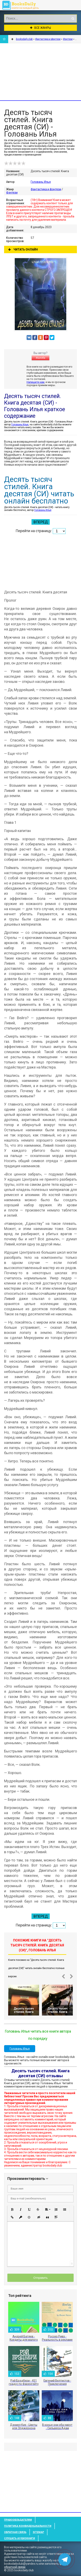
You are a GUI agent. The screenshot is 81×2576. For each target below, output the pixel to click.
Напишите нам (35, 382)
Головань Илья (41, 181)
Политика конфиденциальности (27, 2526)
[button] (12, 2209)
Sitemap (38, 2532)
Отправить (40, 2277)
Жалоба (40, 357)
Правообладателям (18, 2519)
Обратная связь (15, 2532)
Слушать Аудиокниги (19, 2538)
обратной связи (14, 2567)
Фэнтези (12, 192)
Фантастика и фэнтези (46, 189)
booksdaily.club (23, 5)
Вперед (41, 522)
